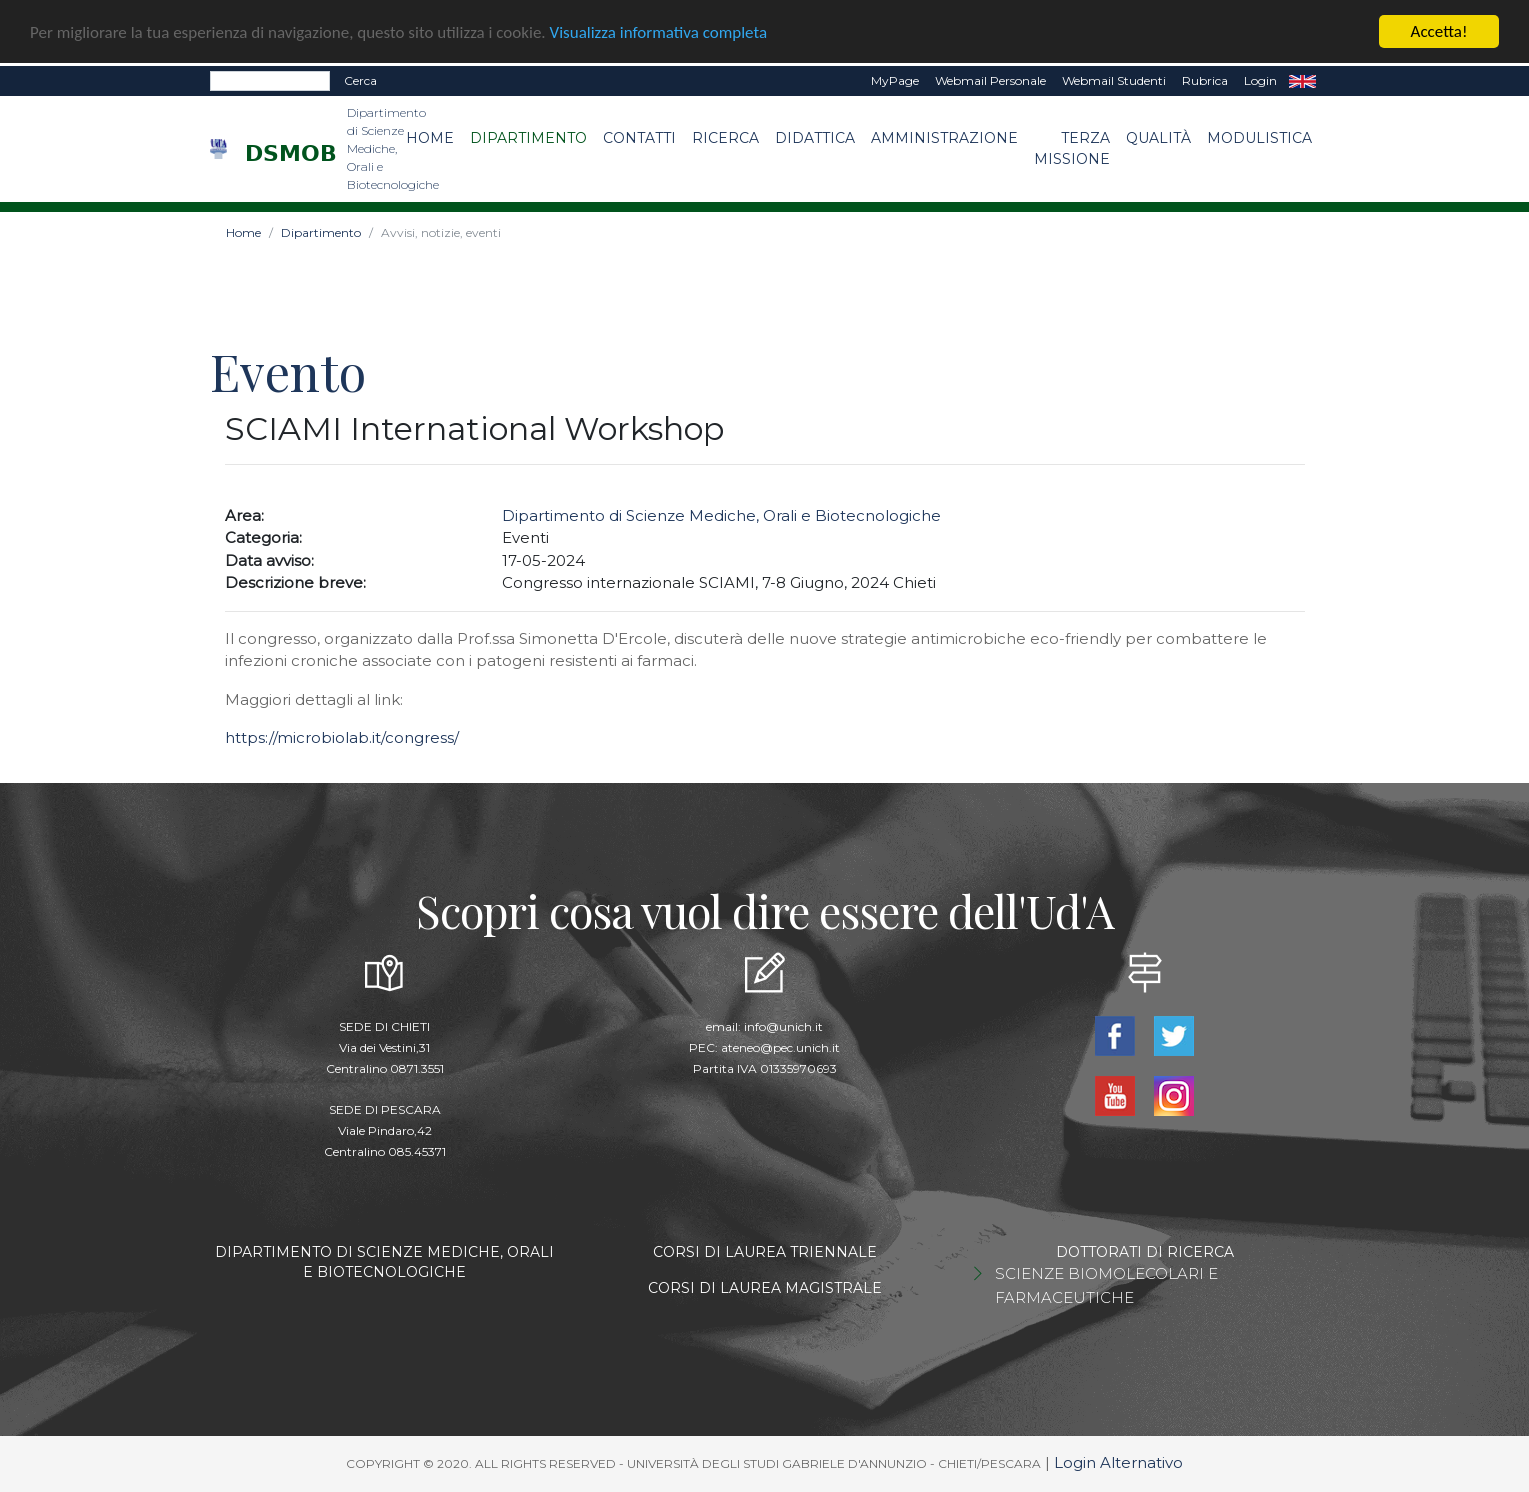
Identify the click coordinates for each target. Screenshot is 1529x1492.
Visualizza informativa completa (659, 31)
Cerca (360, 80)
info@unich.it (783, 1026)
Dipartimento (528, 138)
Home (430, 138)
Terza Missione (1072, 148)
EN (1302, 81)
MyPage (895, 80)
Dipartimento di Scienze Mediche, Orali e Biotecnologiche (721, 515)
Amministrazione (944, 138)
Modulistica (1259, 138)
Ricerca (725, 138)
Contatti (639, 138)
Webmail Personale (990, 80)
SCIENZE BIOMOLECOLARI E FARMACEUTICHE (1106, 1285)
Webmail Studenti (1114, 80)
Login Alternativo (1118, 1462)
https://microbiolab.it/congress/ (342, 737)
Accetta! (1439, 31)
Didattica (815, 138)
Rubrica (1205, 80)
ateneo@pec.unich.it (780, 1047)
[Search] (270, 81)
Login (1260, 80)
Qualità (1158, 138)
